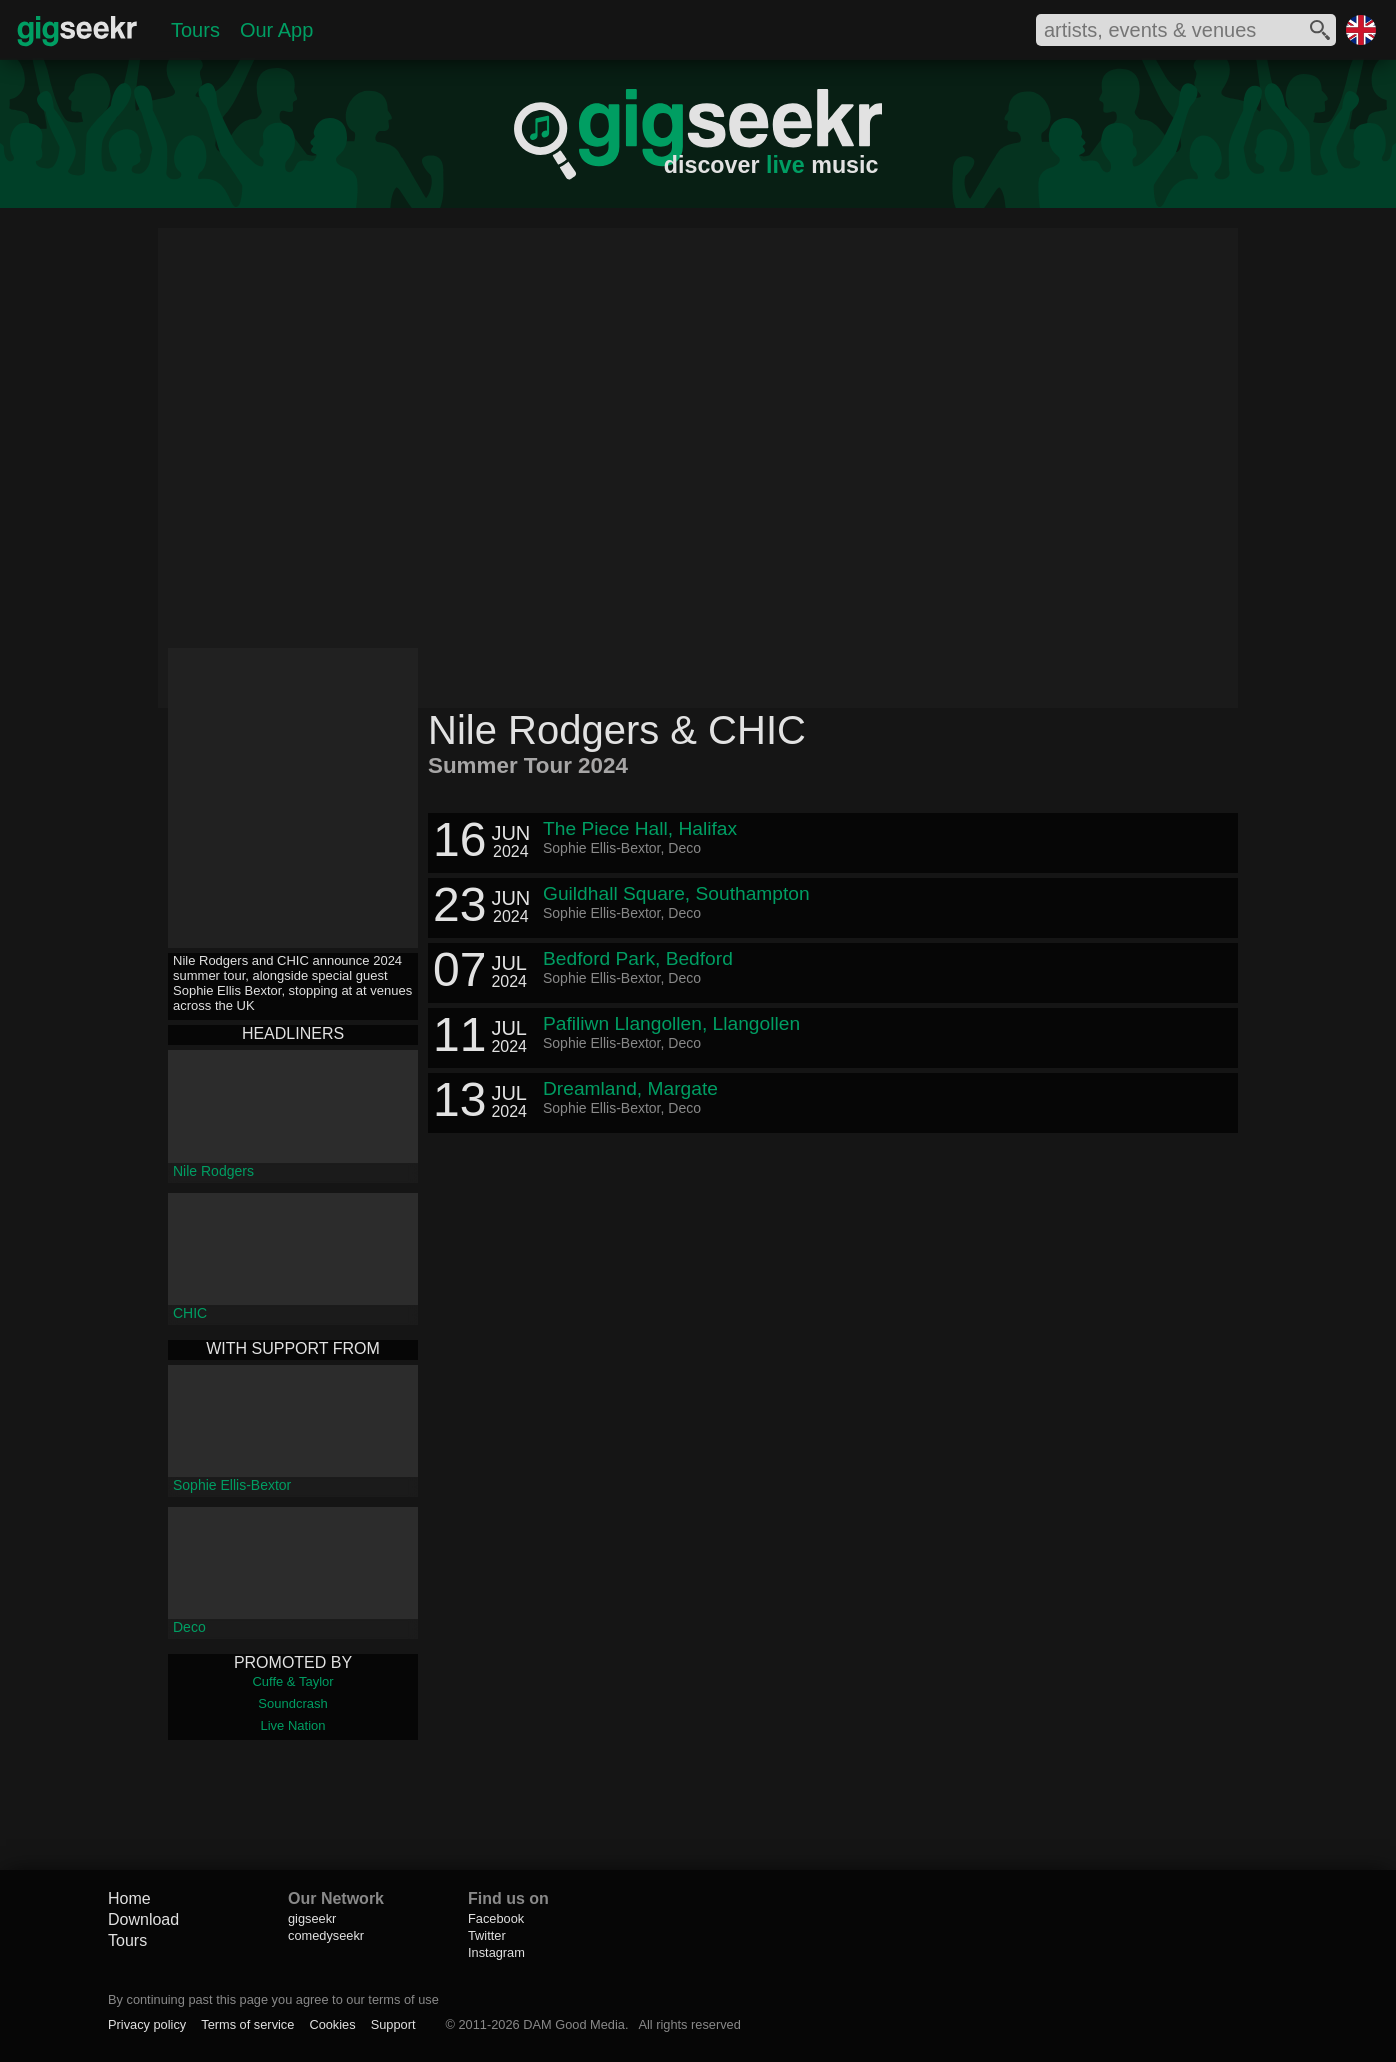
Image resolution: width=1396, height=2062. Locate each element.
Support (393, 2024)
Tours (195, 30)
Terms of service (247, 2024)
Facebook (496, 1918)
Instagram (496, 1952)
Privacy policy (147, 2024)
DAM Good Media (574, 2024)
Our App (276, 30)
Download (143, 1919)
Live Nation (292, 1725)
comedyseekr (326, 1935)
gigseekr (312, 1918)
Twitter (487, 1935)
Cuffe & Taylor (292, 1681)
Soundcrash (292, 1703)
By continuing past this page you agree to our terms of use (273, 1999)
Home (129, 1898)
